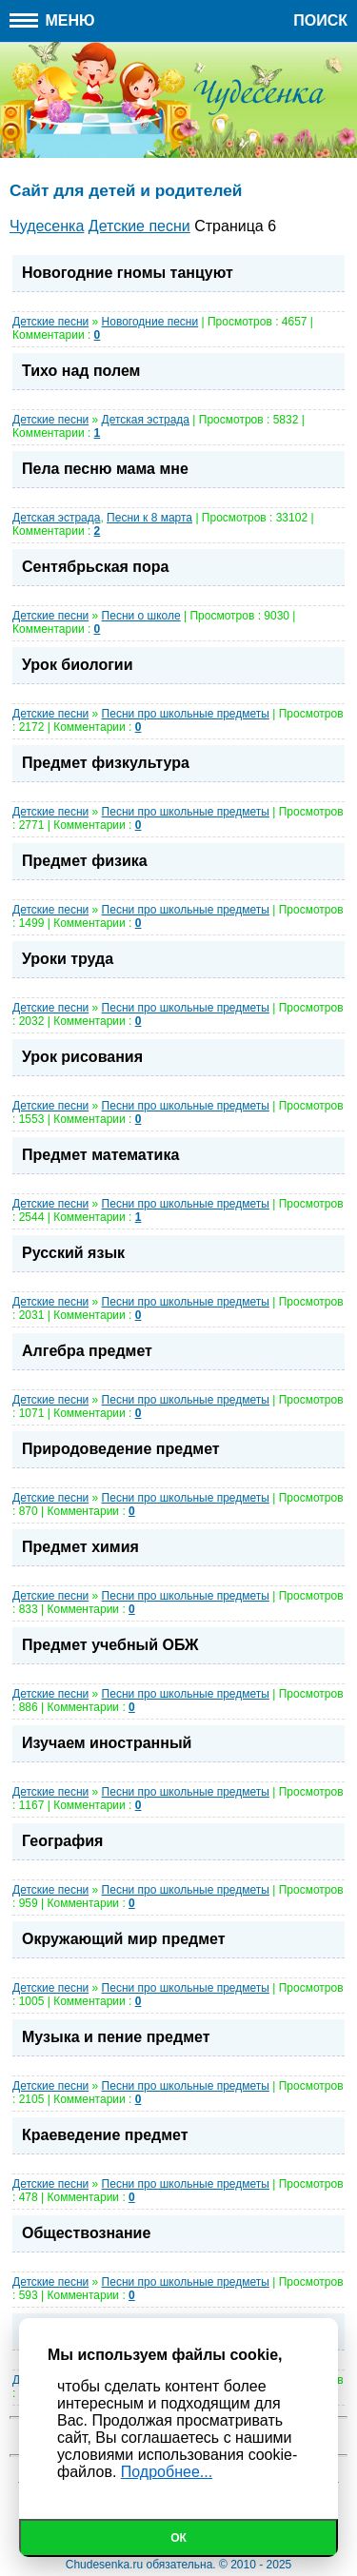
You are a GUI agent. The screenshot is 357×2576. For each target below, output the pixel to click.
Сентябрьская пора (95, 567)
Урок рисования (82, 1057)
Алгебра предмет (87, 1351)
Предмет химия (80, 1547)
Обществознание (86, 2233)
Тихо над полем (81, 371)
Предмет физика (85, 861)
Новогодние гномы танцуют (127, 273)
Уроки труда (67, 959)
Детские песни (50, 321)
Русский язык (73, 1253)
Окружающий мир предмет (124, 1939)
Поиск (320, 20)
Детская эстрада (145, 419)
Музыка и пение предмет (116, 2037)
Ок (178, 2538)
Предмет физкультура (105, 763)
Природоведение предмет (121, 1449)
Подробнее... (166, 2472)
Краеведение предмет (105, 2135)
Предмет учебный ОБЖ (110, 1645)
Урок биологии (77, 665)
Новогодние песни (150, 321)
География (62, 1841)
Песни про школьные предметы (185, 713)
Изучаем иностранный (106, 1743)
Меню (52, 20)
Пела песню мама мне (105, 469)
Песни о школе (141, 615)
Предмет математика (100, 1155)
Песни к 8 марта (149, 517)
